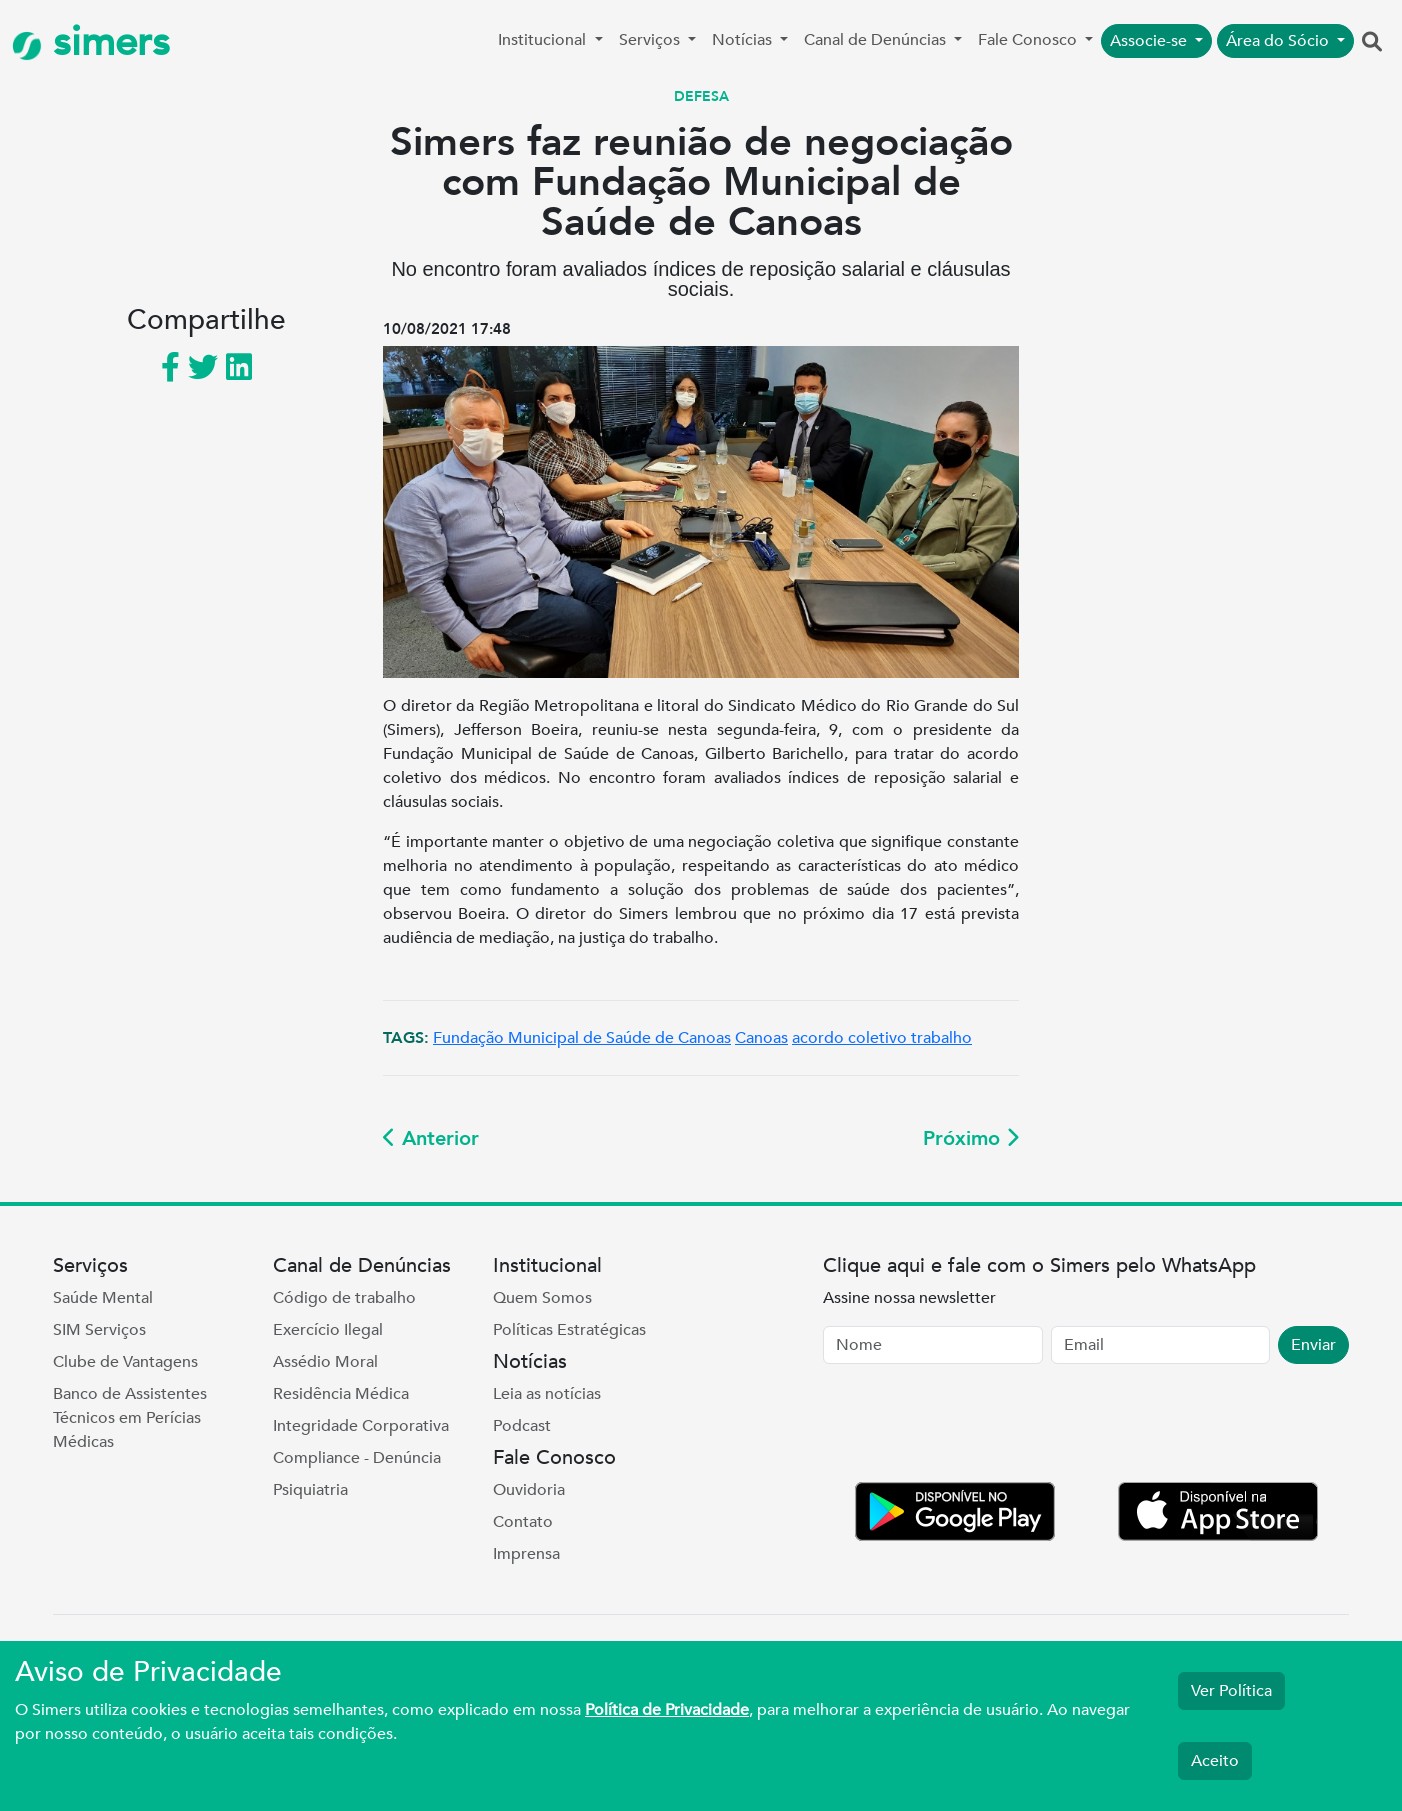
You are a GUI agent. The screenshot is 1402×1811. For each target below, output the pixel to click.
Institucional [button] (544, 40)
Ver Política (1231, 1691)
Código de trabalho (344, 1298)
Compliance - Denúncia (357, 1458)
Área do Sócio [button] (1279, 41)
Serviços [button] (651, 40)
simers (91, 42)
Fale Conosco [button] (1029, 40)
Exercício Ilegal (328, 1330)
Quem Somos (542, 1298)
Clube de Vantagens (125, 1362)
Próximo (971, 1138)
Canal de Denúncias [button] (877, 40)
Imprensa (526, 1554)
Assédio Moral (325, 1362)
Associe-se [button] (1150, 41)
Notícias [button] (744, 40)
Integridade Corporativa (361, 1426)
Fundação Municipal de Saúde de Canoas (582, 1038)
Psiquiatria (310, 1490)
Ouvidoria (529, 1490)
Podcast (522, 1426)
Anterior (431, 1138)
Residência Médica (341, 1394)
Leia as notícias (547, 1394)
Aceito (1215, 1761)
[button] (1372, 43)
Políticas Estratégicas (569, 1330)
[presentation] (975, 1427)
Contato (523, 1522)
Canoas (761, 1038)
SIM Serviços (99, 1330)
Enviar (1313, 1345)
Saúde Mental (103, 1298)
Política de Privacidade (667, 1710)
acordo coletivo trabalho (882, 1038)
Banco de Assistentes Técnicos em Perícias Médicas (130, 1418)
